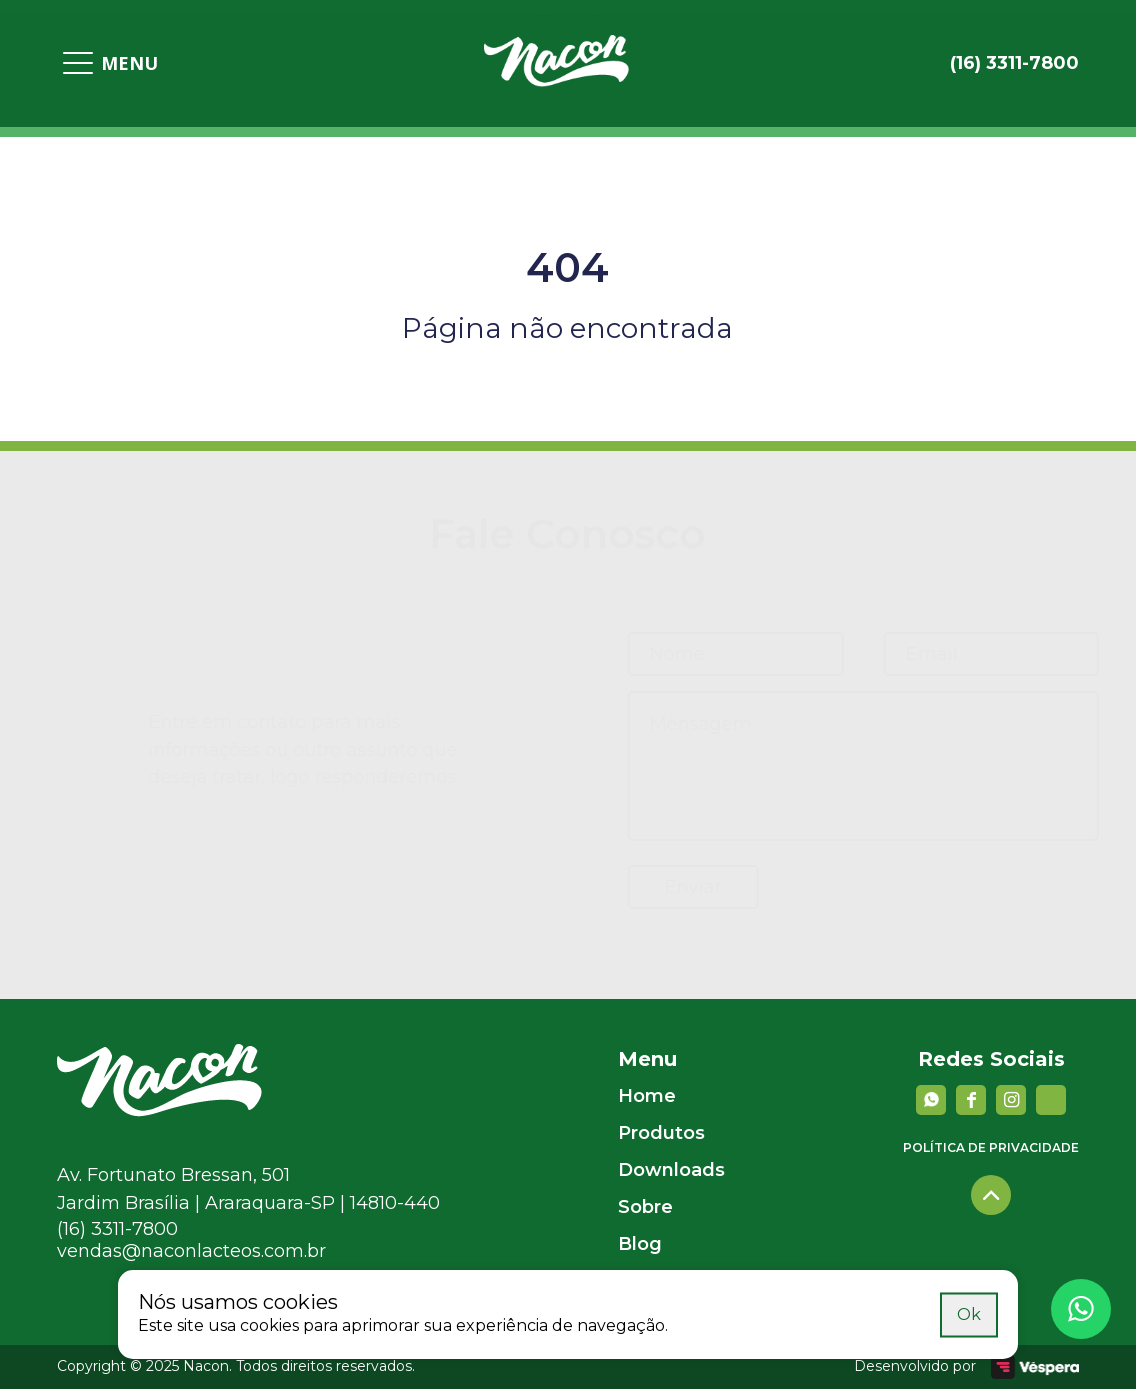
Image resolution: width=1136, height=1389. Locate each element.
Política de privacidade (991, 1147)
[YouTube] (1051, 1100)
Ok (969, 1313)
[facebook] (971, 1100)
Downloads (671, 1170)
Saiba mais (889, 1313)
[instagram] (1011, 1100)
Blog (640, 1244)
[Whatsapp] (1081, 1309)
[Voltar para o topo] (991, 1195)
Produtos (661, 1133)
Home (647, 1096)
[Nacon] (159, 1111)
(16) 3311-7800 (117, 1229)
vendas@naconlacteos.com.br (191, 1251)
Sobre (645, 1207)
